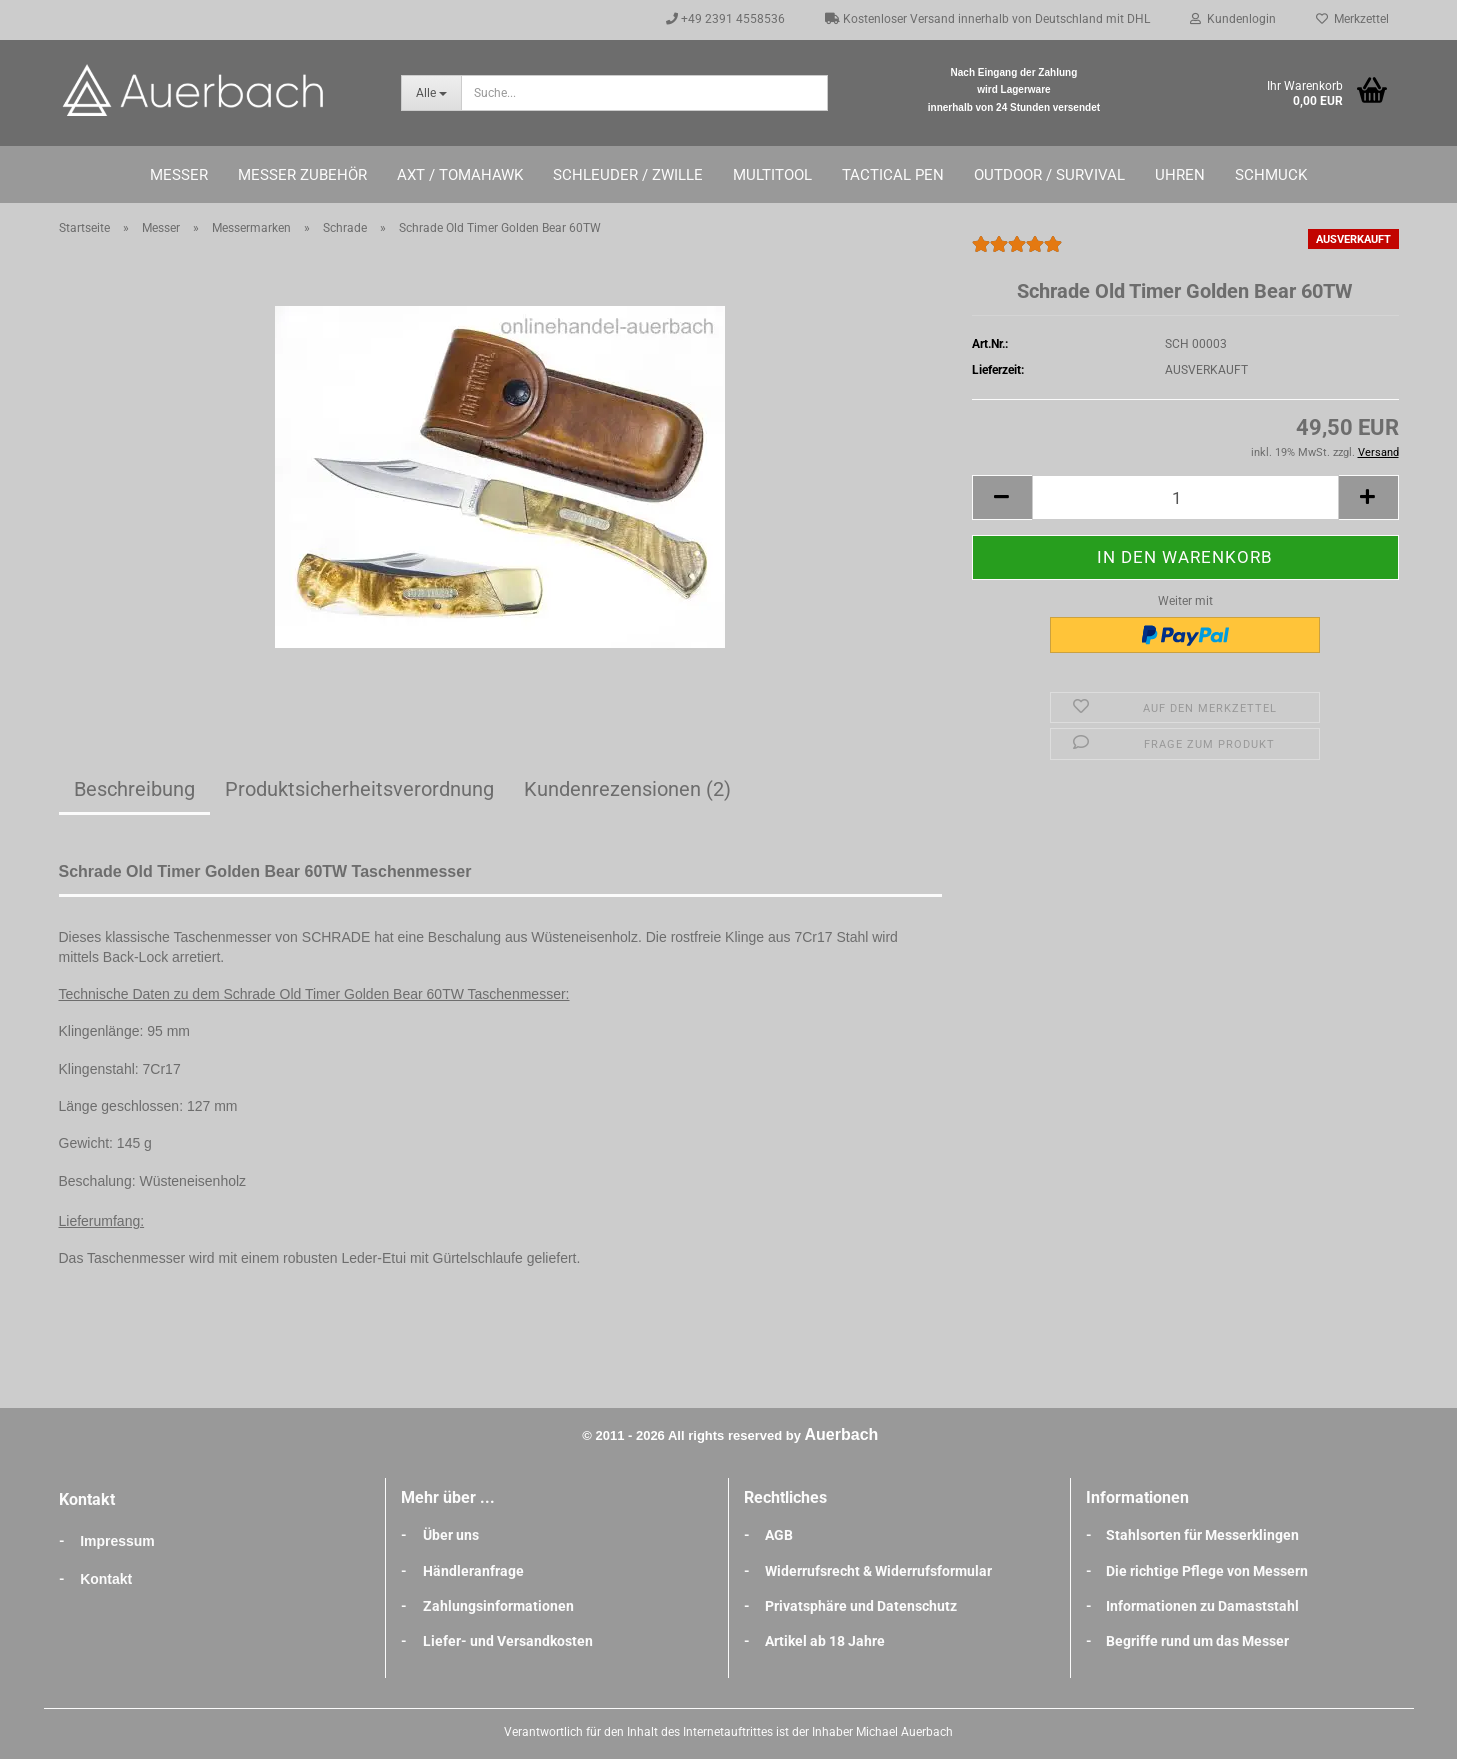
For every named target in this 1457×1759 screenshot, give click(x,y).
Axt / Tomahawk (460, 175)
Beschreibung (134, 789)
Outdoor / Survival (1049, 175)
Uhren (1180, 175)
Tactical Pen (893, 175)
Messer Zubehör (302, 175)
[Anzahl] (1185, 497)
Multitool (772, 175)
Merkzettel (1352, 19)
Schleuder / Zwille (628, 175)
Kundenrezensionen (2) (627, 789)
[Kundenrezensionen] (1017, 253)
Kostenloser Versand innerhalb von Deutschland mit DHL (987, 19)
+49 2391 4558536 (725, 19)
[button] (1002, 497)
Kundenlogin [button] (1233, 19)
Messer (179, 175)
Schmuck (1271, 175)
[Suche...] (431, 93)
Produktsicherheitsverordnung (359, 789)
